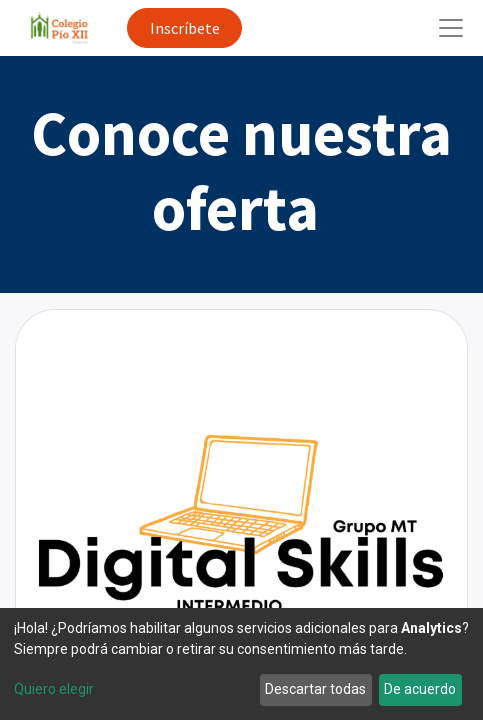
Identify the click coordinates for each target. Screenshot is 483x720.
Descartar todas (315, 689)
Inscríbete (185, 28)
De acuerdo (420, 689)
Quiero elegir (54, 689)
